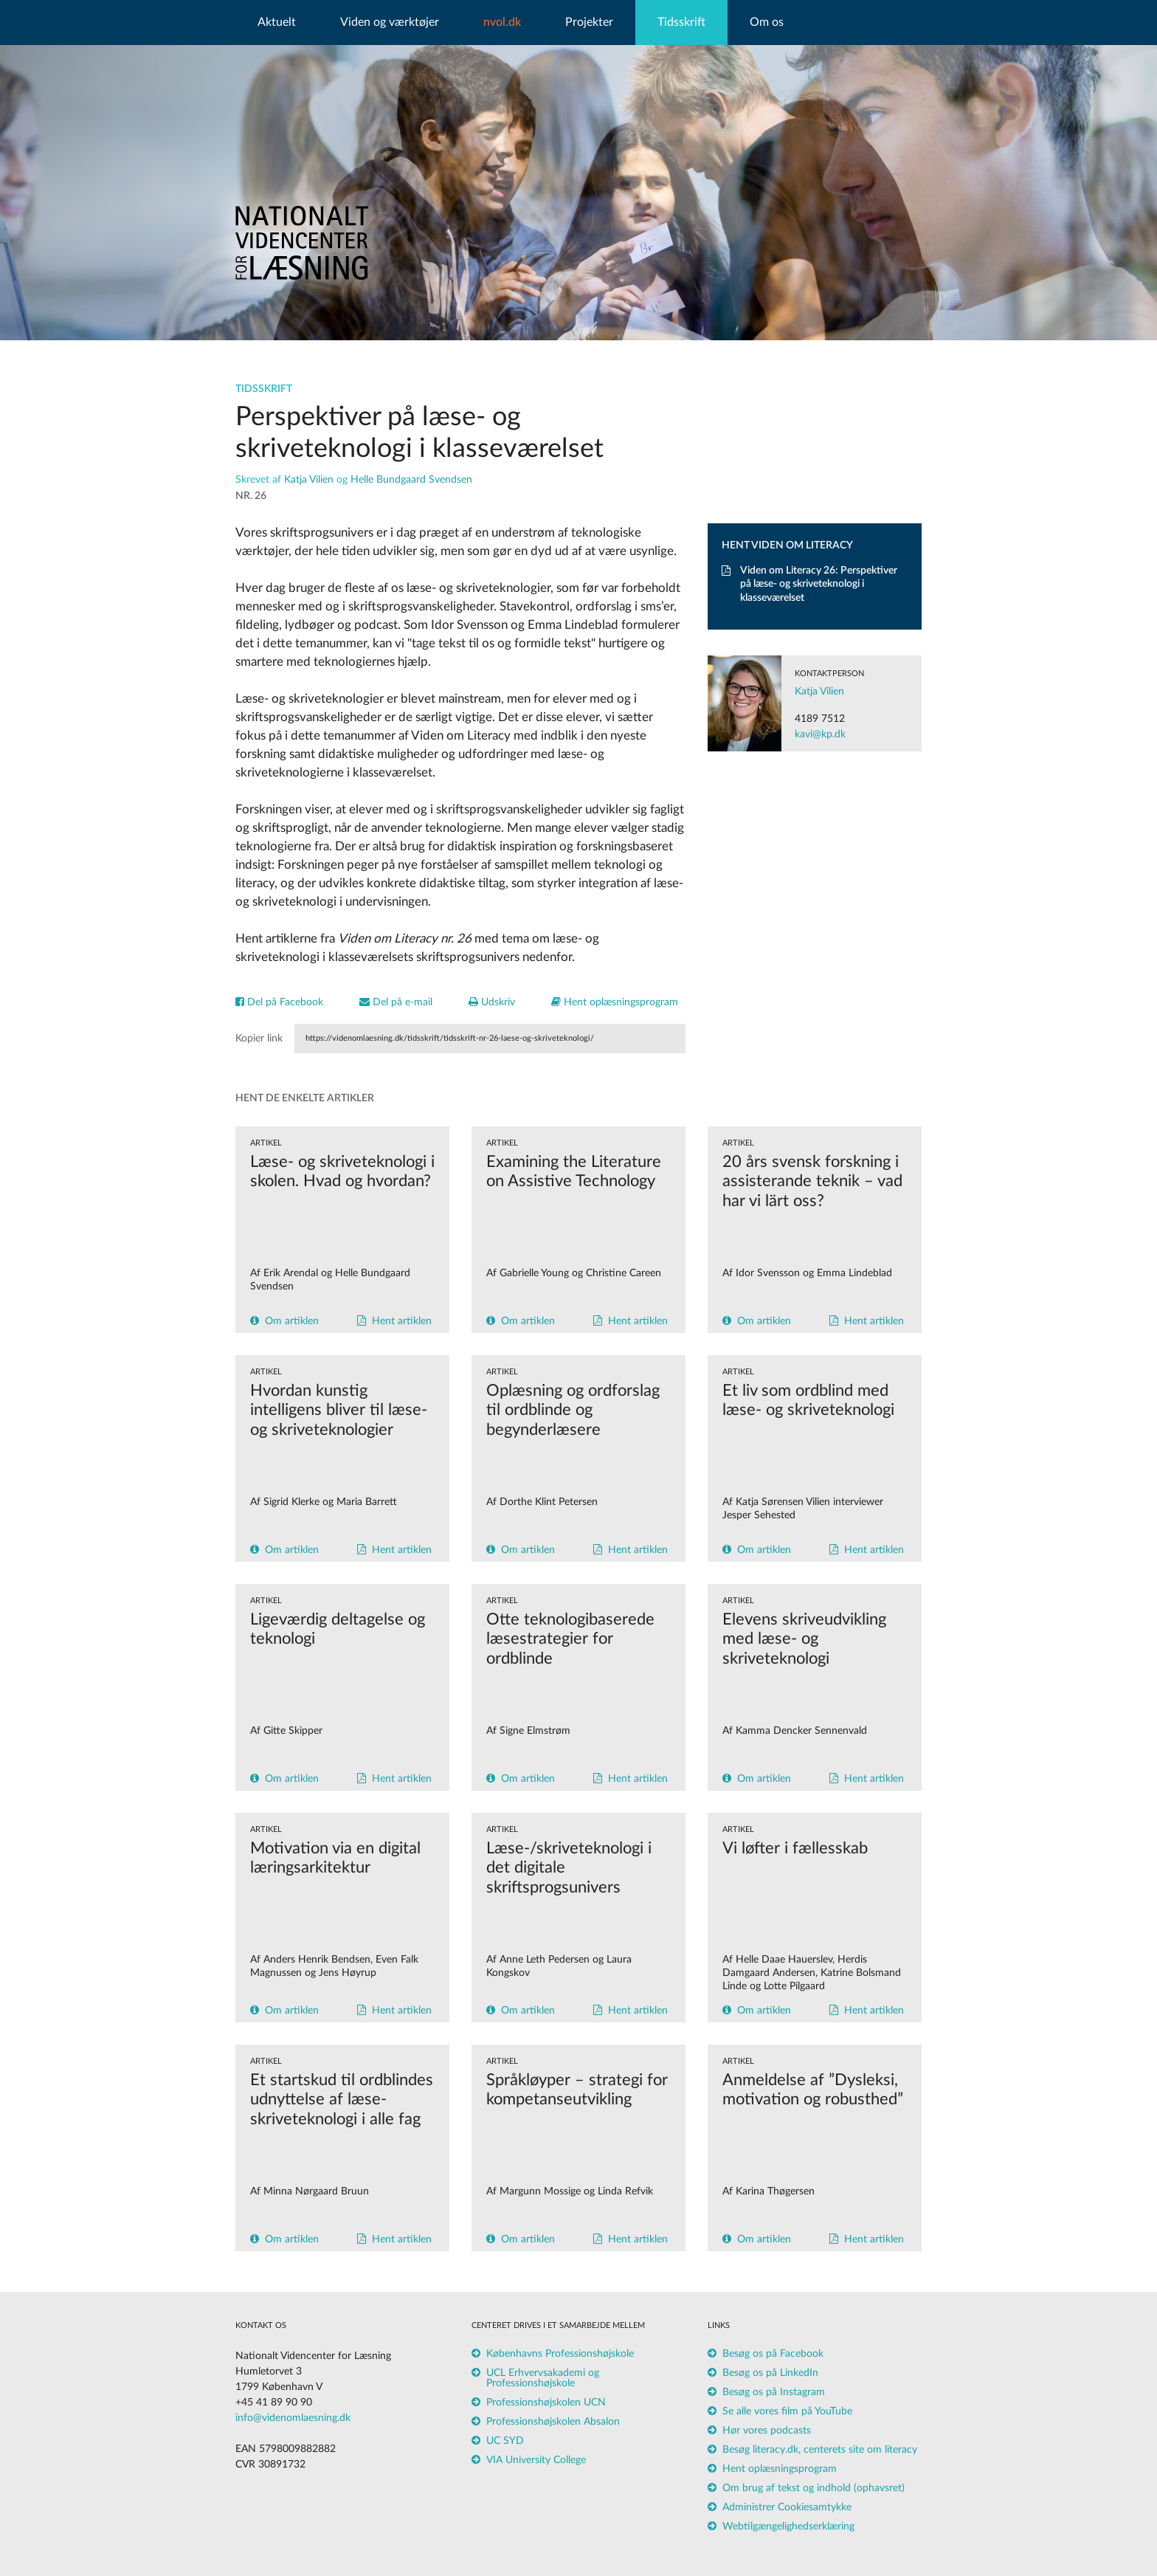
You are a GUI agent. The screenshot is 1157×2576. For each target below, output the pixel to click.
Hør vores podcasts (766, 2430)
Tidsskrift (681, 22)
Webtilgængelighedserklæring (788, 2526)
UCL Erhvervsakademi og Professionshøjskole (542, 2378)
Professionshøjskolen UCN (546, 2402)
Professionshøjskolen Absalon (553, 2422)
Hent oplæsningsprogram (614, 1002)
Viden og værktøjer (389, 22)
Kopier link (259, 1038)
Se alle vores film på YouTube (787, 2411)
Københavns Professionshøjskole (560, 2354)
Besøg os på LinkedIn (770, 2373)
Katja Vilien (309, 480)
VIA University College (536, 2460)
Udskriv (492, 1002)
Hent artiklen (402, 1321)
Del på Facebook (279, 1002)
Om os (767, 22)
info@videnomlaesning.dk (292, 2418)
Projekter (589, 22)
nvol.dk (502, 22)
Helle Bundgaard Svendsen (411, 480)
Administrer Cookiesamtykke (787, 2507)
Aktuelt (277, 22)
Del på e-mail (395, 1002)
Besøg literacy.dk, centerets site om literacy (819, 2450)
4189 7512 (820, 719)
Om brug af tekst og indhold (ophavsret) (813, 2488)
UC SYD (505, 2441)
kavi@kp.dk (820, 734)
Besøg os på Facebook (772, 2354)
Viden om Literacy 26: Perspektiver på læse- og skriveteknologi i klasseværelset (809, 583)
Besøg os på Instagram (773, 2392)
